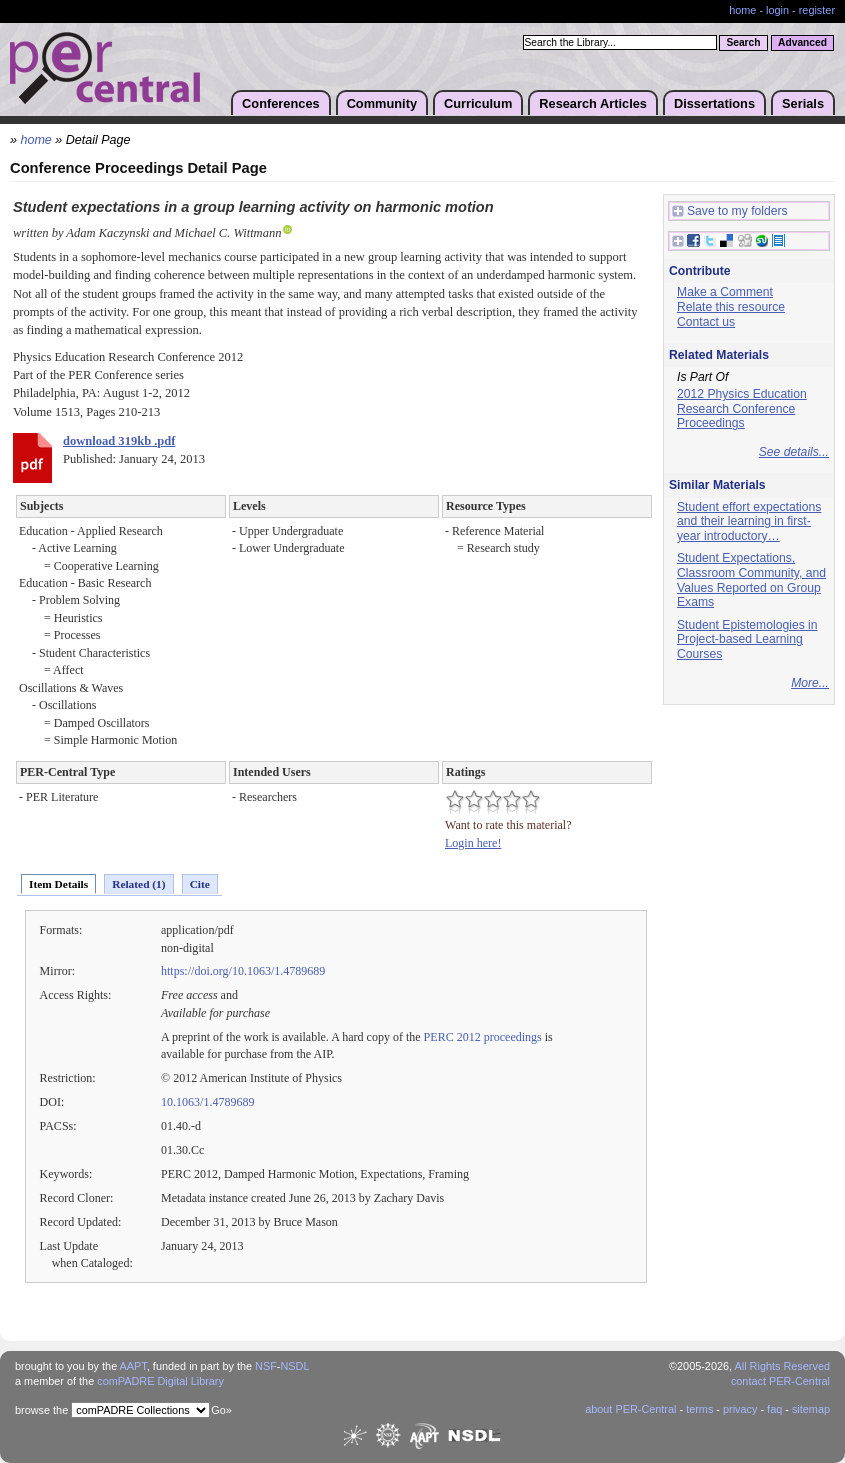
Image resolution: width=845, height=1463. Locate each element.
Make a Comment (725, 292)
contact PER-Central (780, 1381)
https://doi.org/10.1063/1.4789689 (243, 971)
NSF (266, 1366)
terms (699, 1409)
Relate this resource (731, 307)
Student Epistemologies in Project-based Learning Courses (747, 639)
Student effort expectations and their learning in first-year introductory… (749, 521)
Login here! (473, 843)
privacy (740, 1409)
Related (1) (138, 884)
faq (774, 1409)
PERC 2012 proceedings (483, 1037)
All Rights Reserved (783, 1366)
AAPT (133, 1366)
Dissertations (714, 103)
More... (810, 683)
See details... (794, 452)
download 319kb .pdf (119, 441)
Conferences (281, 103)
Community (382, 103)
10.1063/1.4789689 (207, 1102)
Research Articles (593, 103)
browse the (41, 1410)
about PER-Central (630, 1409)
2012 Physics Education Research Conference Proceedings (742, 408)
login (777, 10)
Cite (200, 884)
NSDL (294, 1366)
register (817, 10)
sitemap (811, 1409)
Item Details (58, 884)
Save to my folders (730, 211)
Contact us (706, 322)
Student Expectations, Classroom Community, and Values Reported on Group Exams (751, 580)
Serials (803, 103)
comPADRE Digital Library (160, 1381)
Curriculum (478, 103)
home (742, 10)
